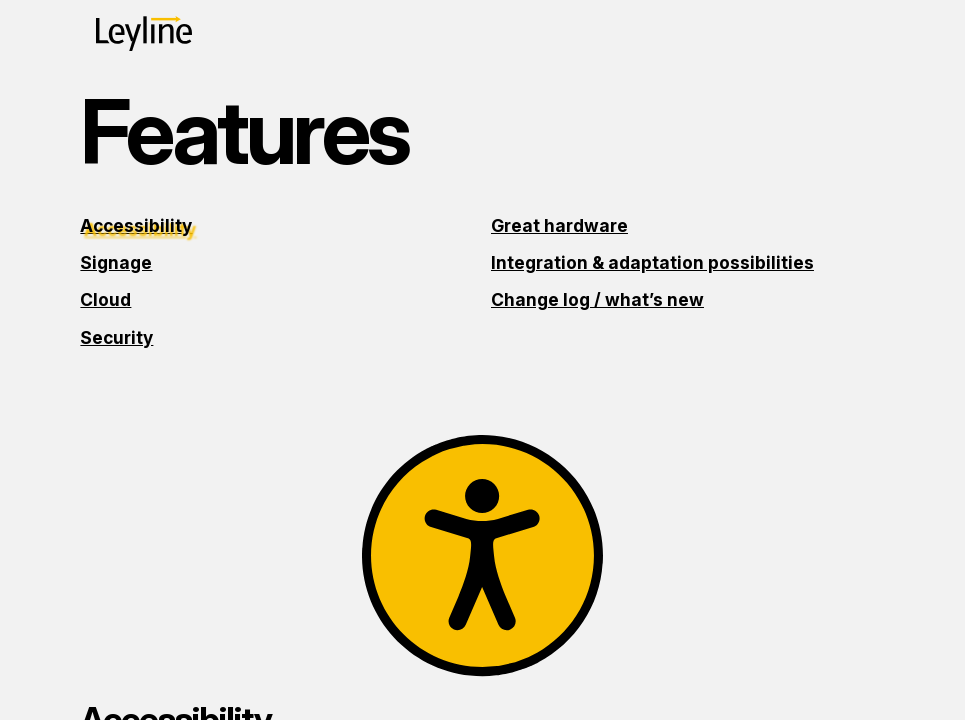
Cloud (105, 299)
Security (116, 337)
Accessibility (136, 225)
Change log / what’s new (597, 299)
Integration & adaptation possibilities (652, 262)
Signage (116, 262)
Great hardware (559, 225)
